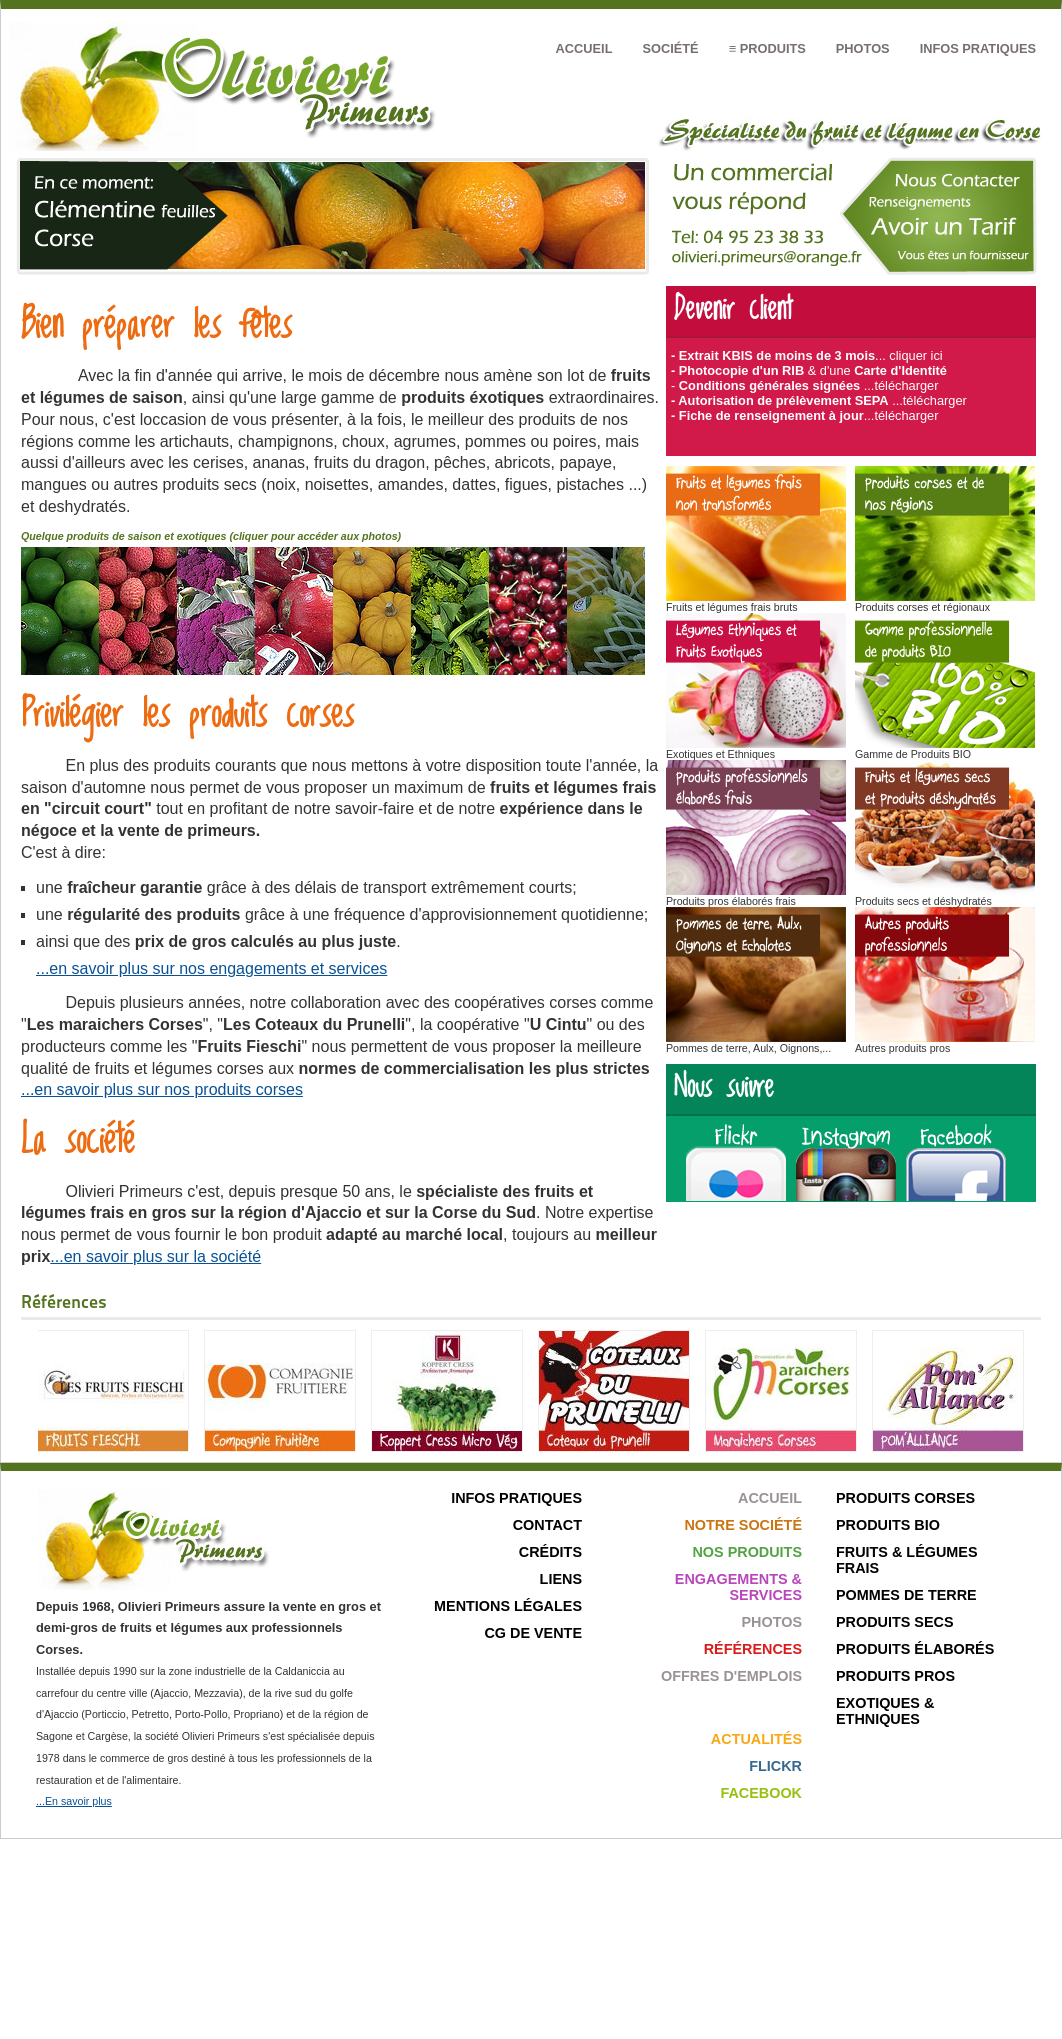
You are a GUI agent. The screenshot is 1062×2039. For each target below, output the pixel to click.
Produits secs (895, 1622)
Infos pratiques (978, 48)
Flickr (775, 1766)
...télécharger (901, 385)
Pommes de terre (906, 1595)
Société (670, 48)
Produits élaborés (915, 1649)
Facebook (761, 1793)
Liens (561, 1579)
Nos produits (747, 1552)
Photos (863, 48)
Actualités (756, 1739)
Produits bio (888, 1525)
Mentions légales (508, 1606)
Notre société (743, 1525)
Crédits (550, 1552)
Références (753, 1649)
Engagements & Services (738, 1587)
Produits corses (905, 1498)
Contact (547, 1525)
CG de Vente (533, 1633)
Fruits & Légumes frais (907, 1560)
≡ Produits (767, 48)
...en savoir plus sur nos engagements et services (211, 968)
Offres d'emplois (731, 1676)
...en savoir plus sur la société (155, 1256)
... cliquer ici (909, 355)
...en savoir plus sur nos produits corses (162, 1089)
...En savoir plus (74, 1801)
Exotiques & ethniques (885, 1711)
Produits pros (895, 1676)
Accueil (584, 48)
